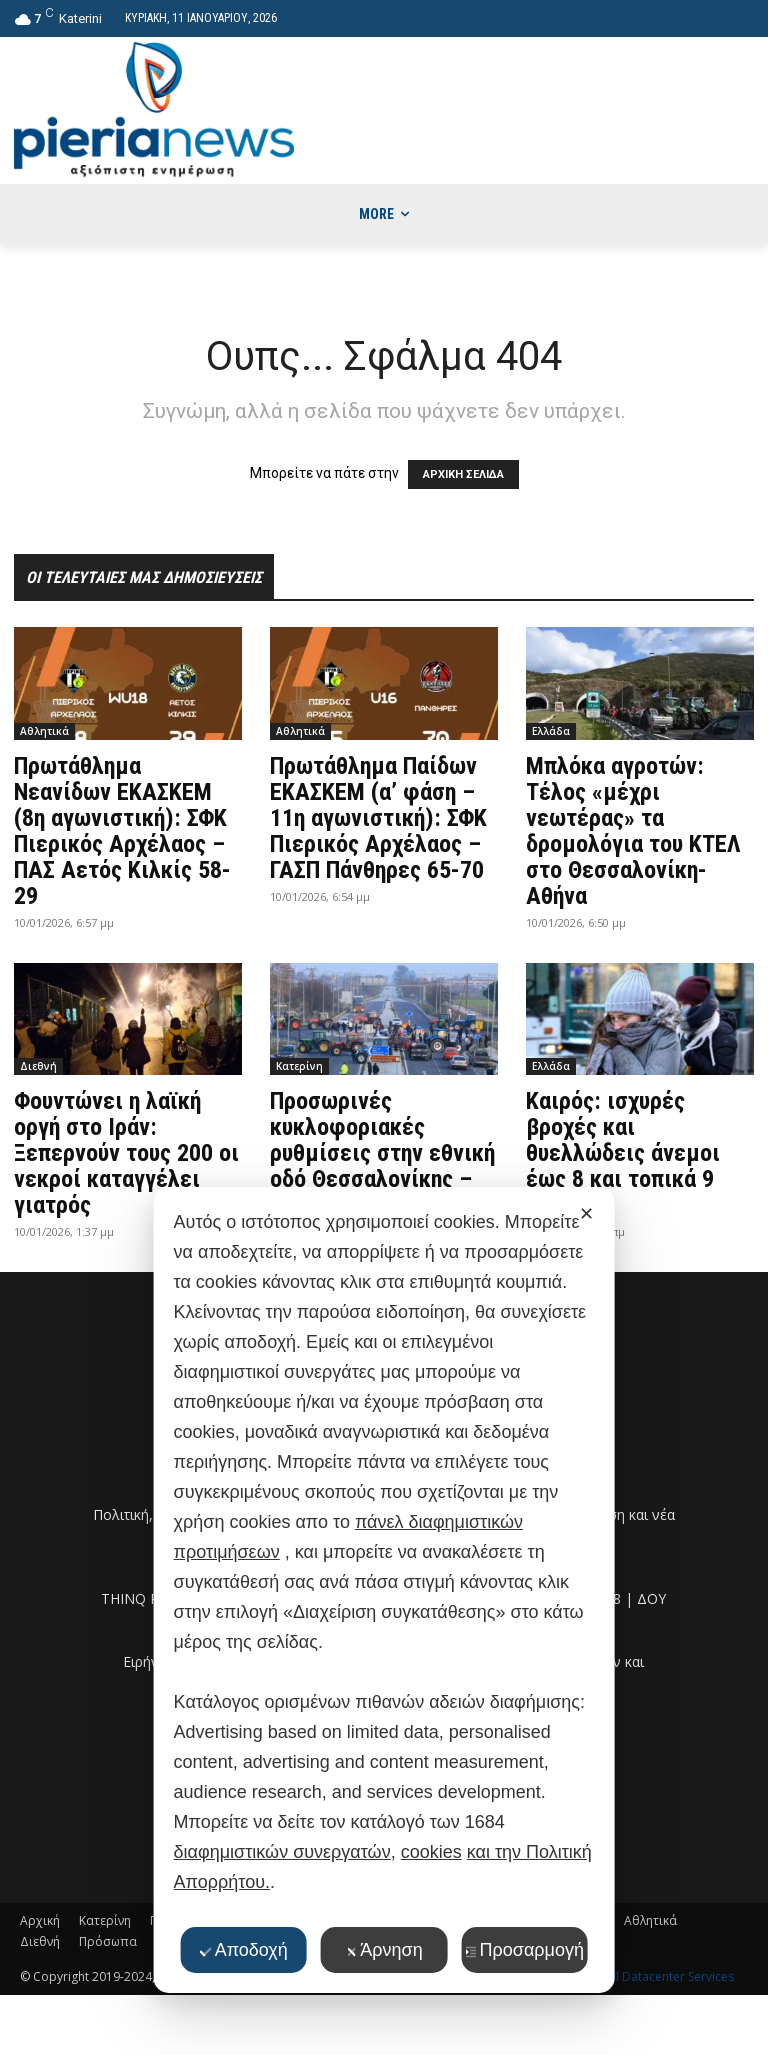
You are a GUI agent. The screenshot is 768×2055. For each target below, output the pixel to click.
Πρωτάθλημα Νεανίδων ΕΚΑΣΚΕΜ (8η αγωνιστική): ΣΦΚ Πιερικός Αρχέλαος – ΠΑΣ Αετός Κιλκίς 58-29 (122, 831)
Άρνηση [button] (383, 1950)
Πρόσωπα (108, 1941)
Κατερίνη (299, 1066)
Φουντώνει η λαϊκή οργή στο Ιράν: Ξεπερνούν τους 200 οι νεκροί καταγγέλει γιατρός (126, 1153)
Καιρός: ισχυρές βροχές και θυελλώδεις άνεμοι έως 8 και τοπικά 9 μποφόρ (623, 1153)
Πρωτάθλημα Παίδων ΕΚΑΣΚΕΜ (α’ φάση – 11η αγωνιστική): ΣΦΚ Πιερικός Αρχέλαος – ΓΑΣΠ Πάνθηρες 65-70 (378, 818)
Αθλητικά (44, 731)
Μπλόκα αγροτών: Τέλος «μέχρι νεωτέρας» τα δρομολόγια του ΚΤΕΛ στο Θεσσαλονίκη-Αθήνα (633, 831)
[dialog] (384, 1590)
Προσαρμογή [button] (524, 1950)
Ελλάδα (551, 731)
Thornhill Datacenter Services (651, 1976)
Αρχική (40, 1920)
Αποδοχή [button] (244, 1950)
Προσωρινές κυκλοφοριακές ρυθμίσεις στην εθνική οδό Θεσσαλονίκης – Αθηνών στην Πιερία (382, 1153)
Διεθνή (38, 1066)
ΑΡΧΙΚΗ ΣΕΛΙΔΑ (463, 474)
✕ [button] (586, 1214)
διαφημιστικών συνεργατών (282, 1852)
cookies (431, 1852)
